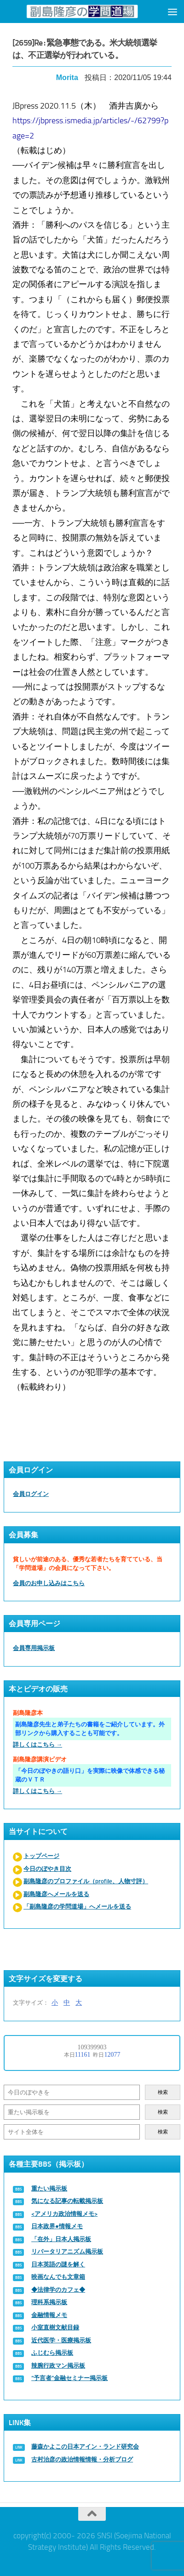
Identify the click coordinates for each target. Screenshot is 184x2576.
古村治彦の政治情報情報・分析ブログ (82, 2459)
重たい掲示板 (49, 2188)
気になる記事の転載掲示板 (67, 2200)
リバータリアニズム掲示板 (67, 2251)
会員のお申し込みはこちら (49, 1583)
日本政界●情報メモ (57, 2226)
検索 (163, 2092)
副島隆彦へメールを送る (56, 1894)
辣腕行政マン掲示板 (58, 2365)
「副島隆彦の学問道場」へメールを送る (77, 1906)
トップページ (41, 1855)
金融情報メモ (49, 2315)
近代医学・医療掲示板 (61, 2340)
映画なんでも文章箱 (58, 2276)
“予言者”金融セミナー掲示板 (69, 2378)
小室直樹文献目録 (55, 2327)
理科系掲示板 (49, 2302)
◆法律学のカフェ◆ (58, 2289)
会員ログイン (31, 1493)
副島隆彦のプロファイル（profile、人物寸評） (85, 1881)
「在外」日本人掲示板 (61, 2239)
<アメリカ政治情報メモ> (64, 2213)
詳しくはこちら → (37, 1744)
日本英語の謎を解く (58, 2264)
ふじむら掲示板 (52, 2352)
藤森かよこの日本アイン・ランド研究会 (85, 2446)
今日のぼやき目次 (47, 1868)
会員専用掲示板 (34, 1647)
